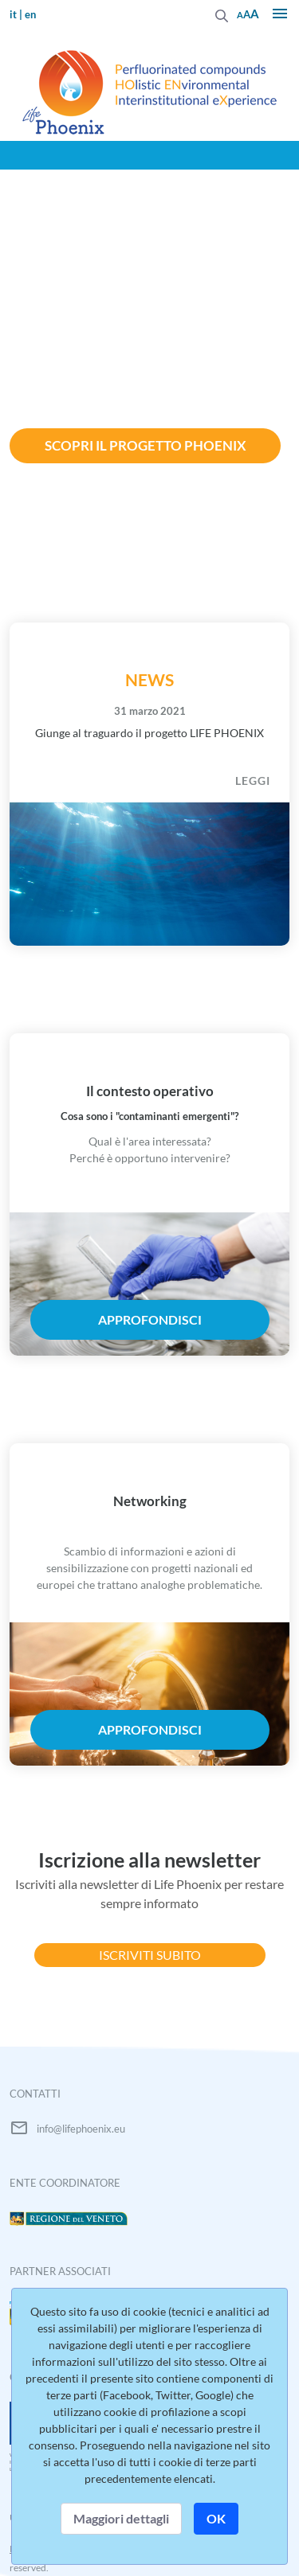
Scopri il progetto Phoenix (145, 445)
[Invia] (222, 13)
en (30, 14)
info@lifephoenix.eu (81, 2128)
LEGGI (252, 780)
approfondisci (150, 1319)
